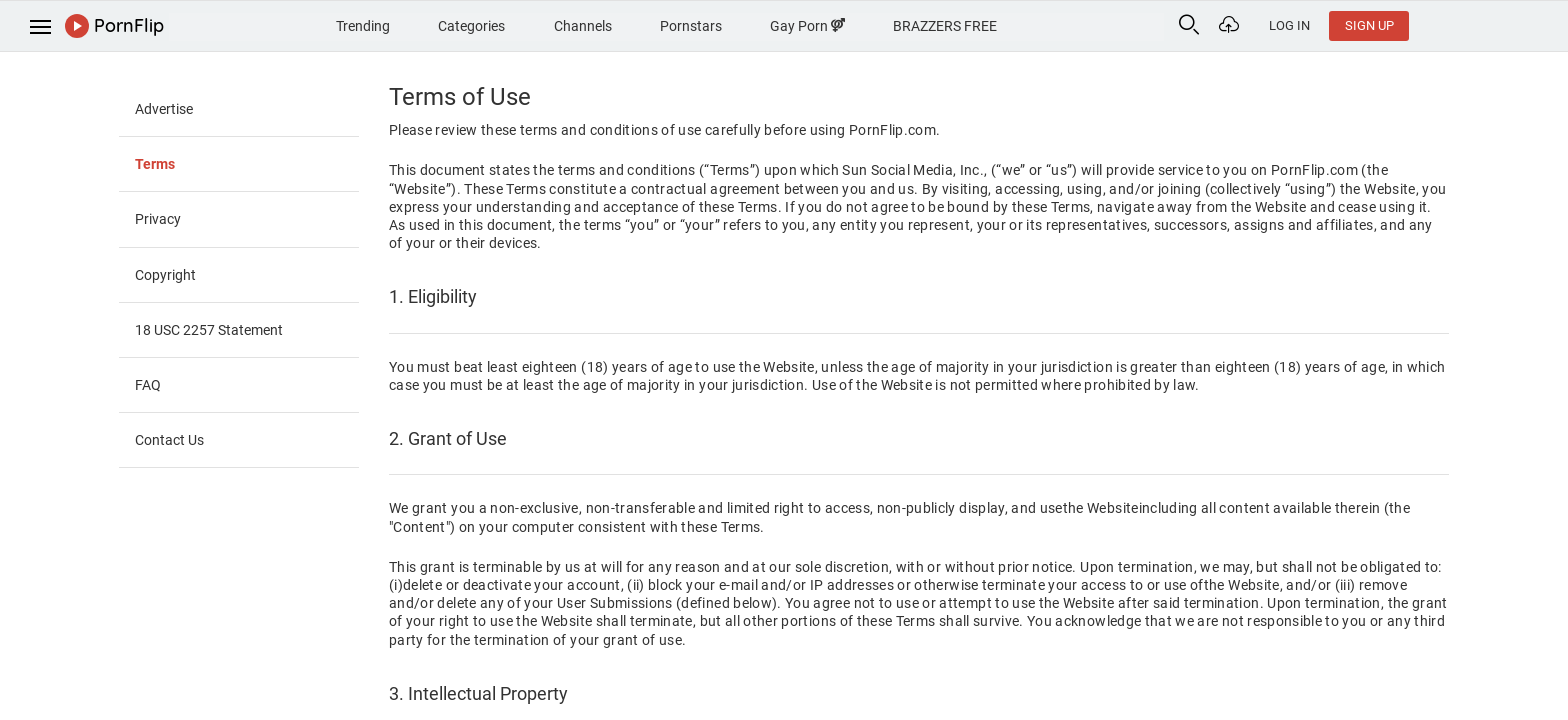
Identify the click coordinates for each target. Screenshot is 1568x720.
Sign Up (1508, 25)
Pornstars (764, 24)
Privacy (158, 219)
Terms (155, 164)
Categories (530, 24)
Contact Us (169, 440)
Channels (648, 24)
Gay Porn (887, 24)
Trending (415, 24)
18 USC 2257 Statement (209, 330)
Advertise (164, 109)
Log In (1428, 25)
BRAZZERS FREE (1032, 24)
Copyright (165, 275)
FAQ (148, 385)
